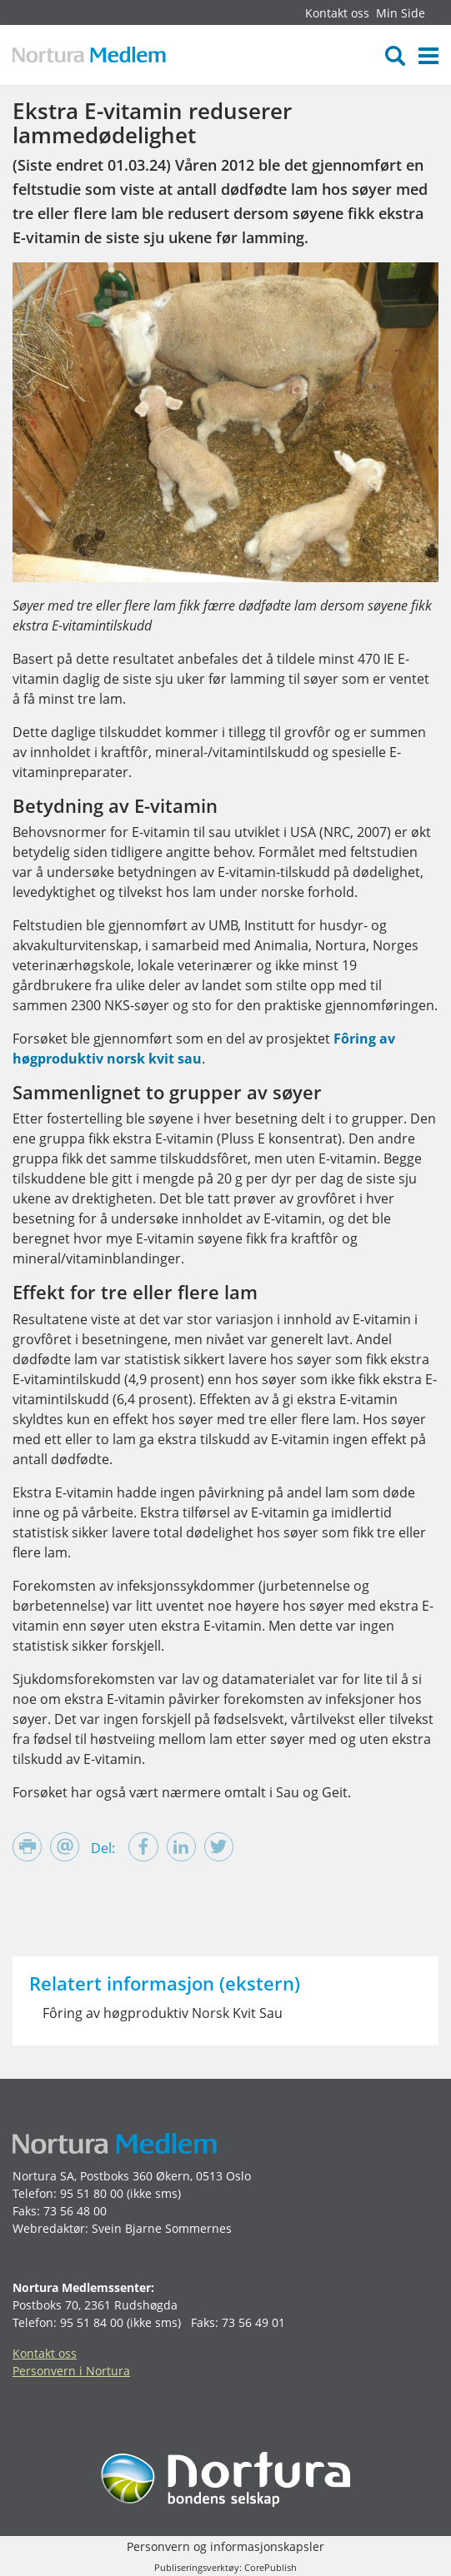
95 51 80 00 (91, 2193)
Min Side (400, 13)
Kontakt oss (337, 13)
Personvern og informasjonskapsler (225, 2546)
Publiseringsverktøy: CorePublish (225, 2567)
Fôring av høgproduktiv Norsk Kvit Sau (163, 2013)
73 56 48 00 (75, 2211)
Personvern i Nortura (71, 2371)
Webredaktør (49, 2228)
